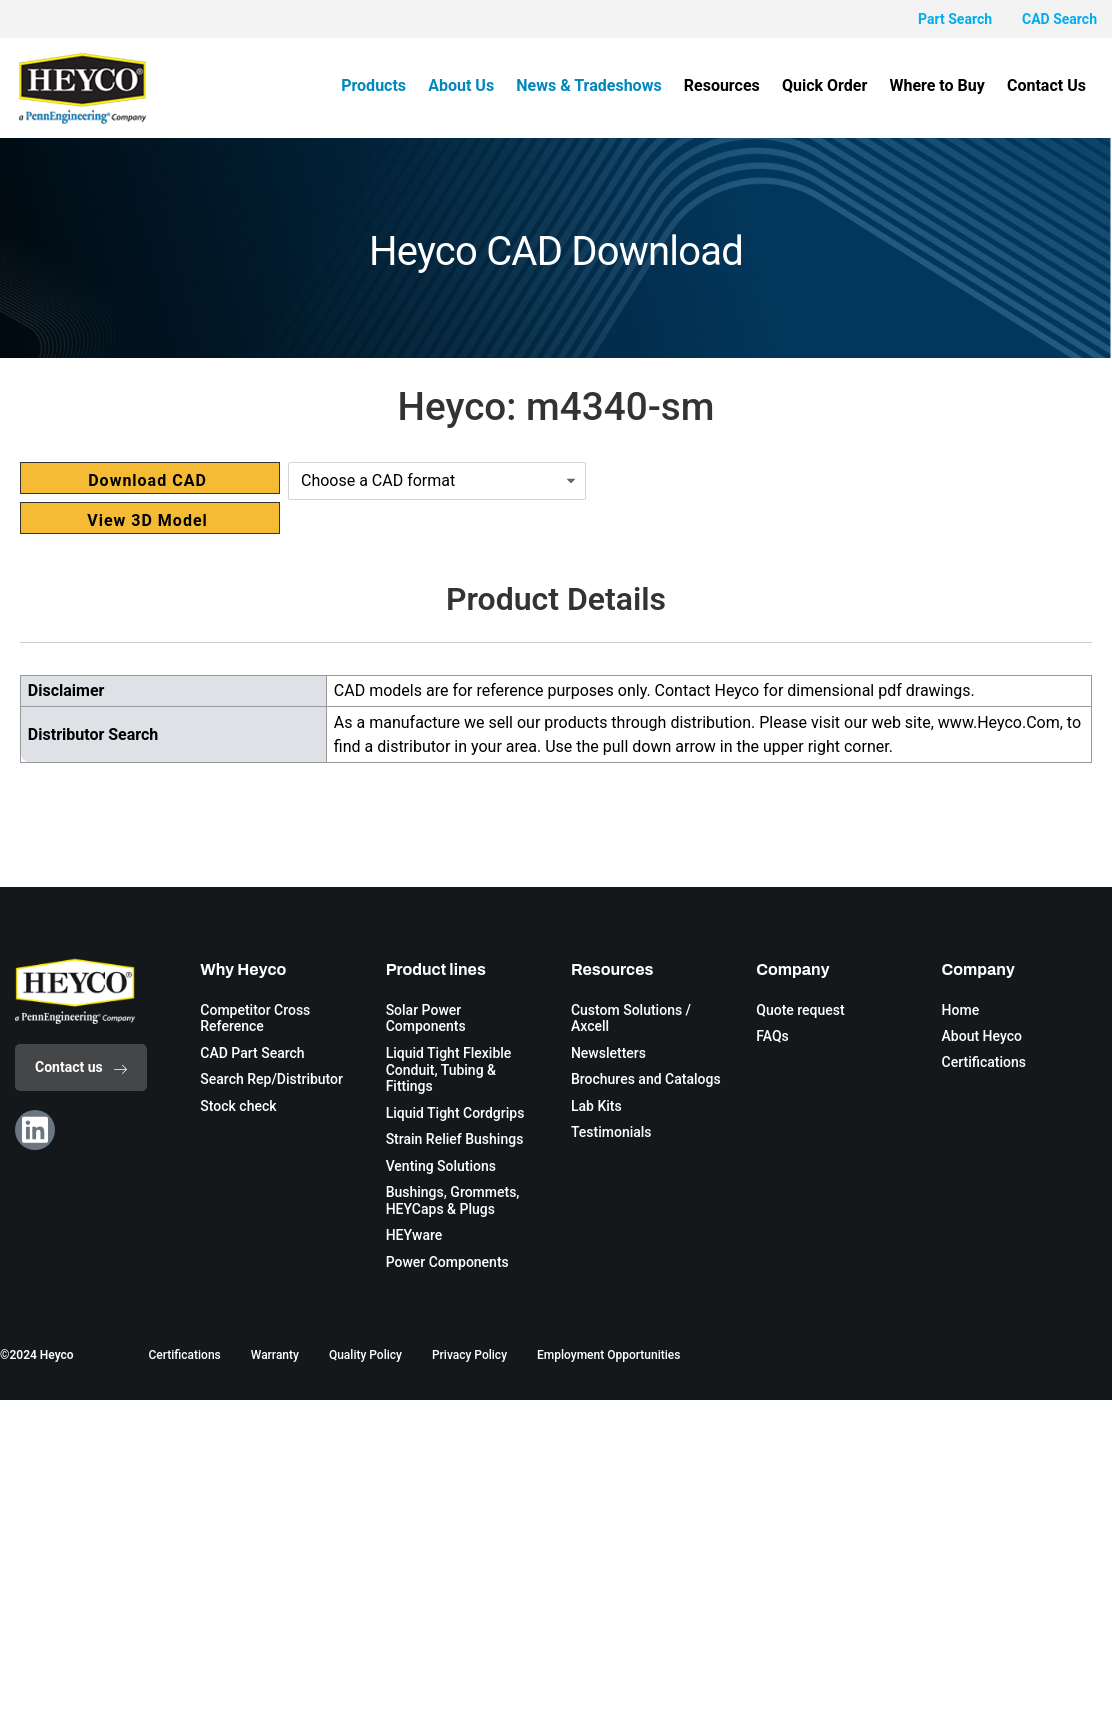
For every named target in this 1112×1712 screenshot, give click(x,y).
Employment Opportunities (608, 1356)
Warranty (275, 1356)
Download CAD (147, 480)
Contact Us (1047, 85)
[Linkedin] (35, 1130)
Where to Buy (940, 85)
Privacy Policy (469, 1356)
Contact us (81, 1067)
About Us (473, 85)
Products (387, 85)
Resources (729, 85)
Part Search (955, 19)
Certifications (184, 1356)
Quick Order (829, 85)
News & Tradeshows (598, 85)
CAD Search (1059, 19)
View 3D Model (147, 520)
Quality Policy (365, 1356)
